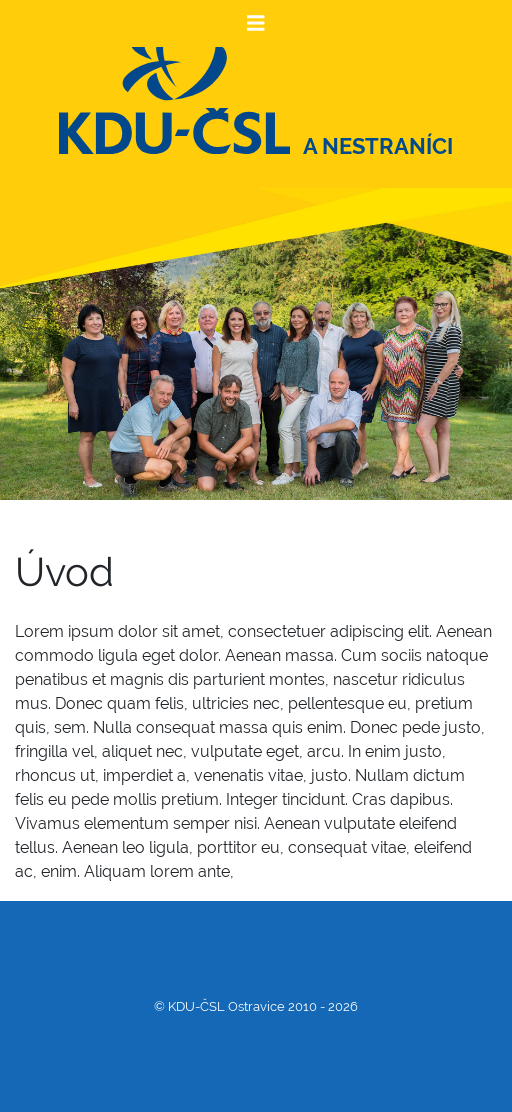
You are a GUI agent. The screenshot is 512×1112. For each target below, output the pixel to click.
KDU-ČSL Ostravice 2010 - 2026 (263, 1006)
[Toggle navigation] (256, 23)
